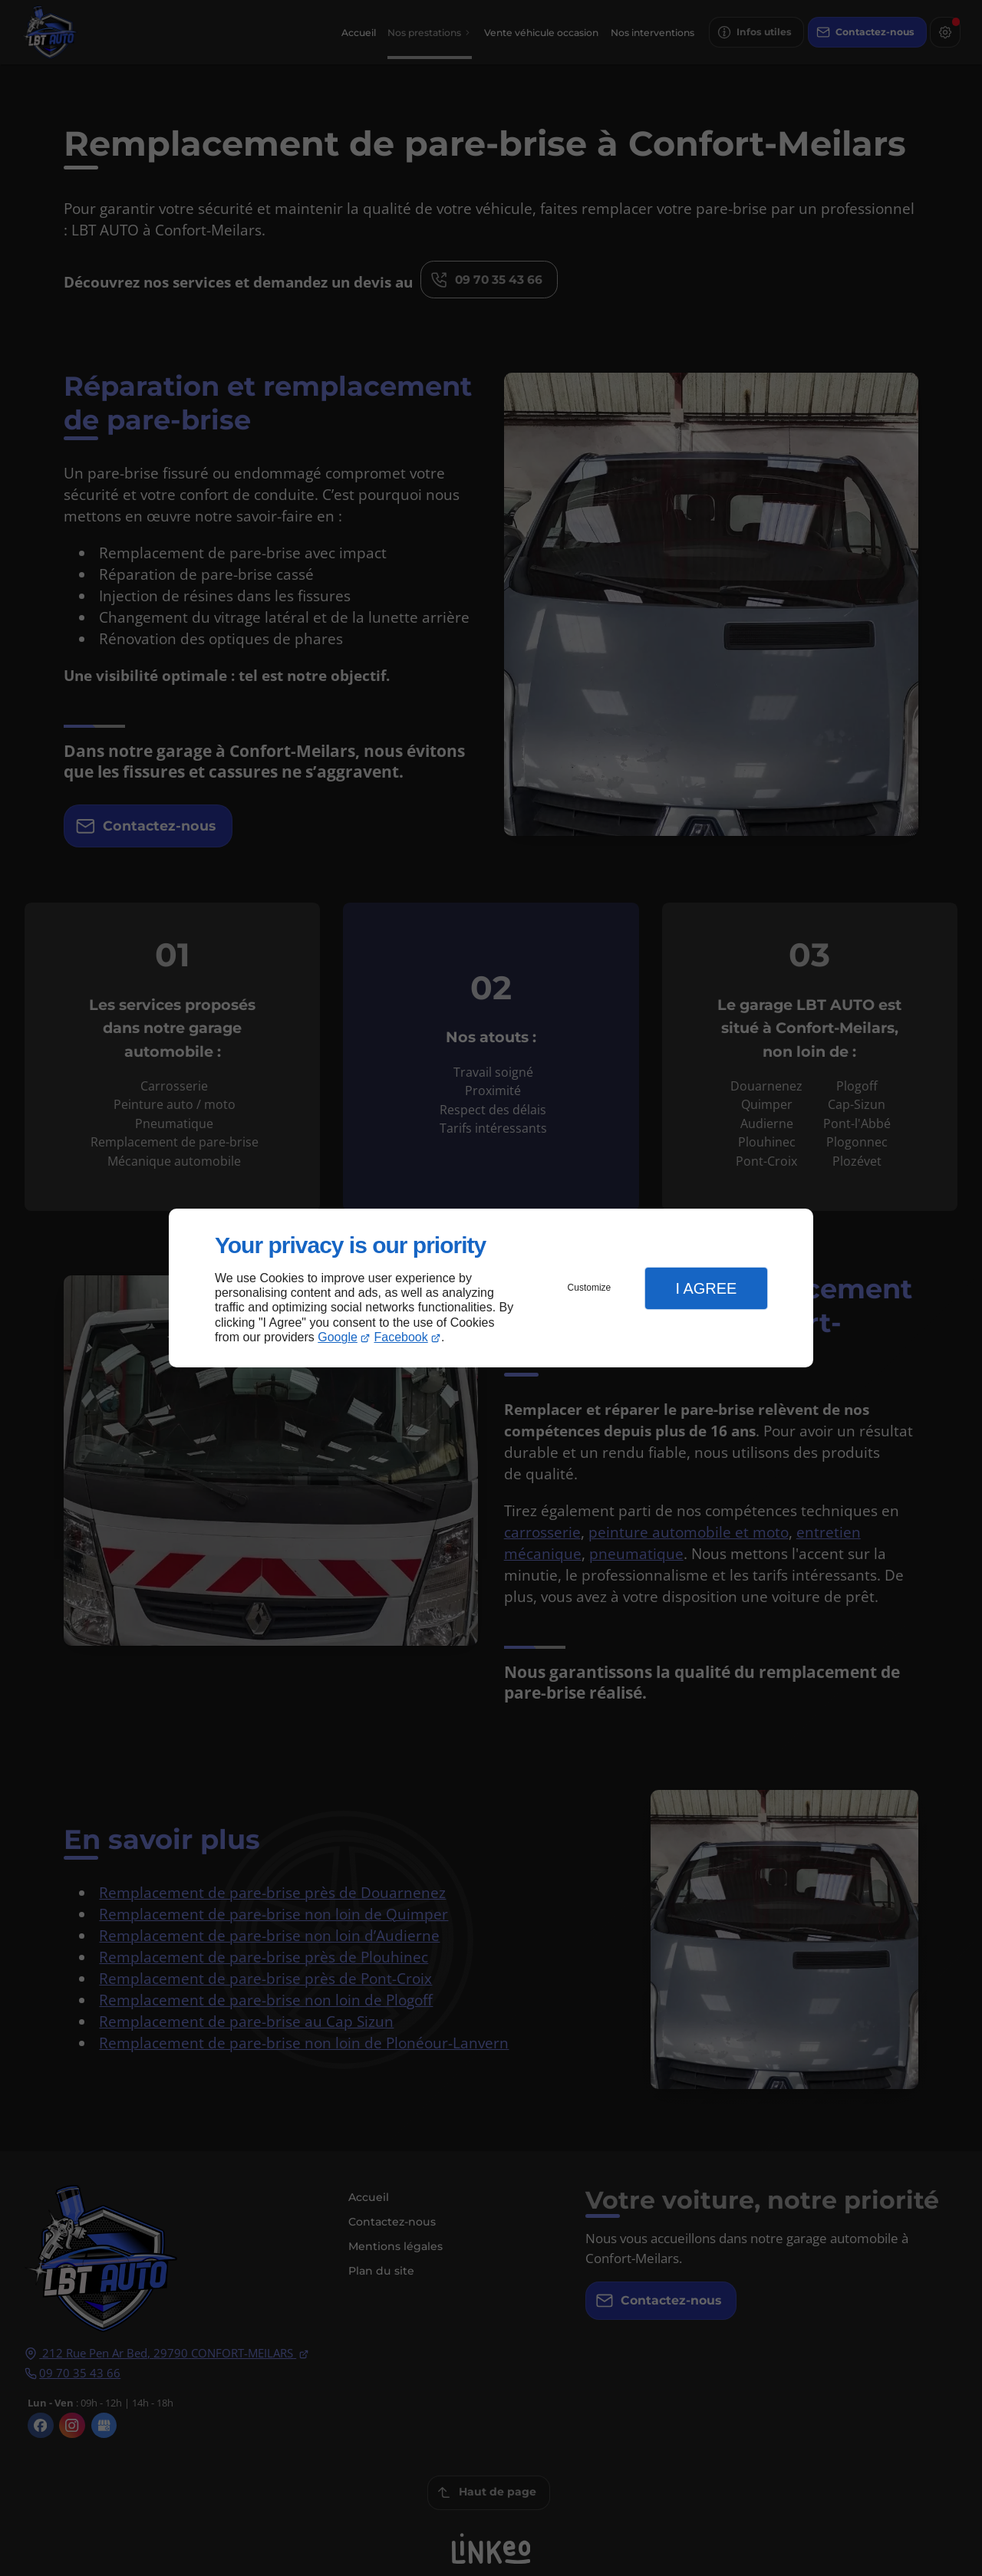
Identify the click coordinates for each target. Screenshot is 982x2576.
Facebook (401, 1337)
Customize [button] (589, 1287)
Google (338, 1337)
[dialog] (491, 1288)
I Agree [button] (705, 1288)
